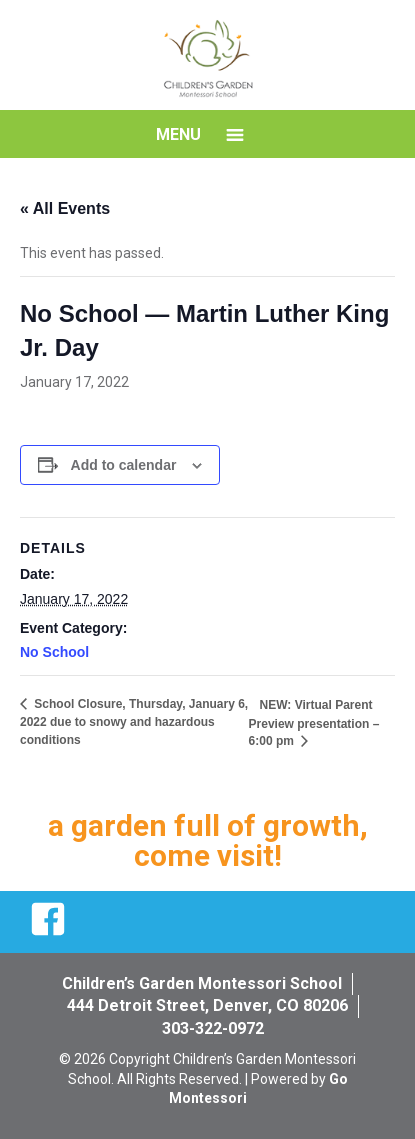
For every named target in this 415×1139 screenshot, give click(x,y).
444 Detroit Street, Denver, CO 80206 (207, 1005)
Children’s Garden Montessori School (202, 983)
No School (54, 652)
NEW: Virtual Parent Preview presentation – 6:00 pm (314, 723)
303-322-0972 (213, 1028)
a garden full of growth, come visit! (208, 840)
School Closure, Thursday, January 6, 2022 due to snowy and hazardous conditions (134, 722)
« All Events (65, 208)
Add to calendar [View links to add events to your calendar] (124, 465)
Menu (178, 134)
